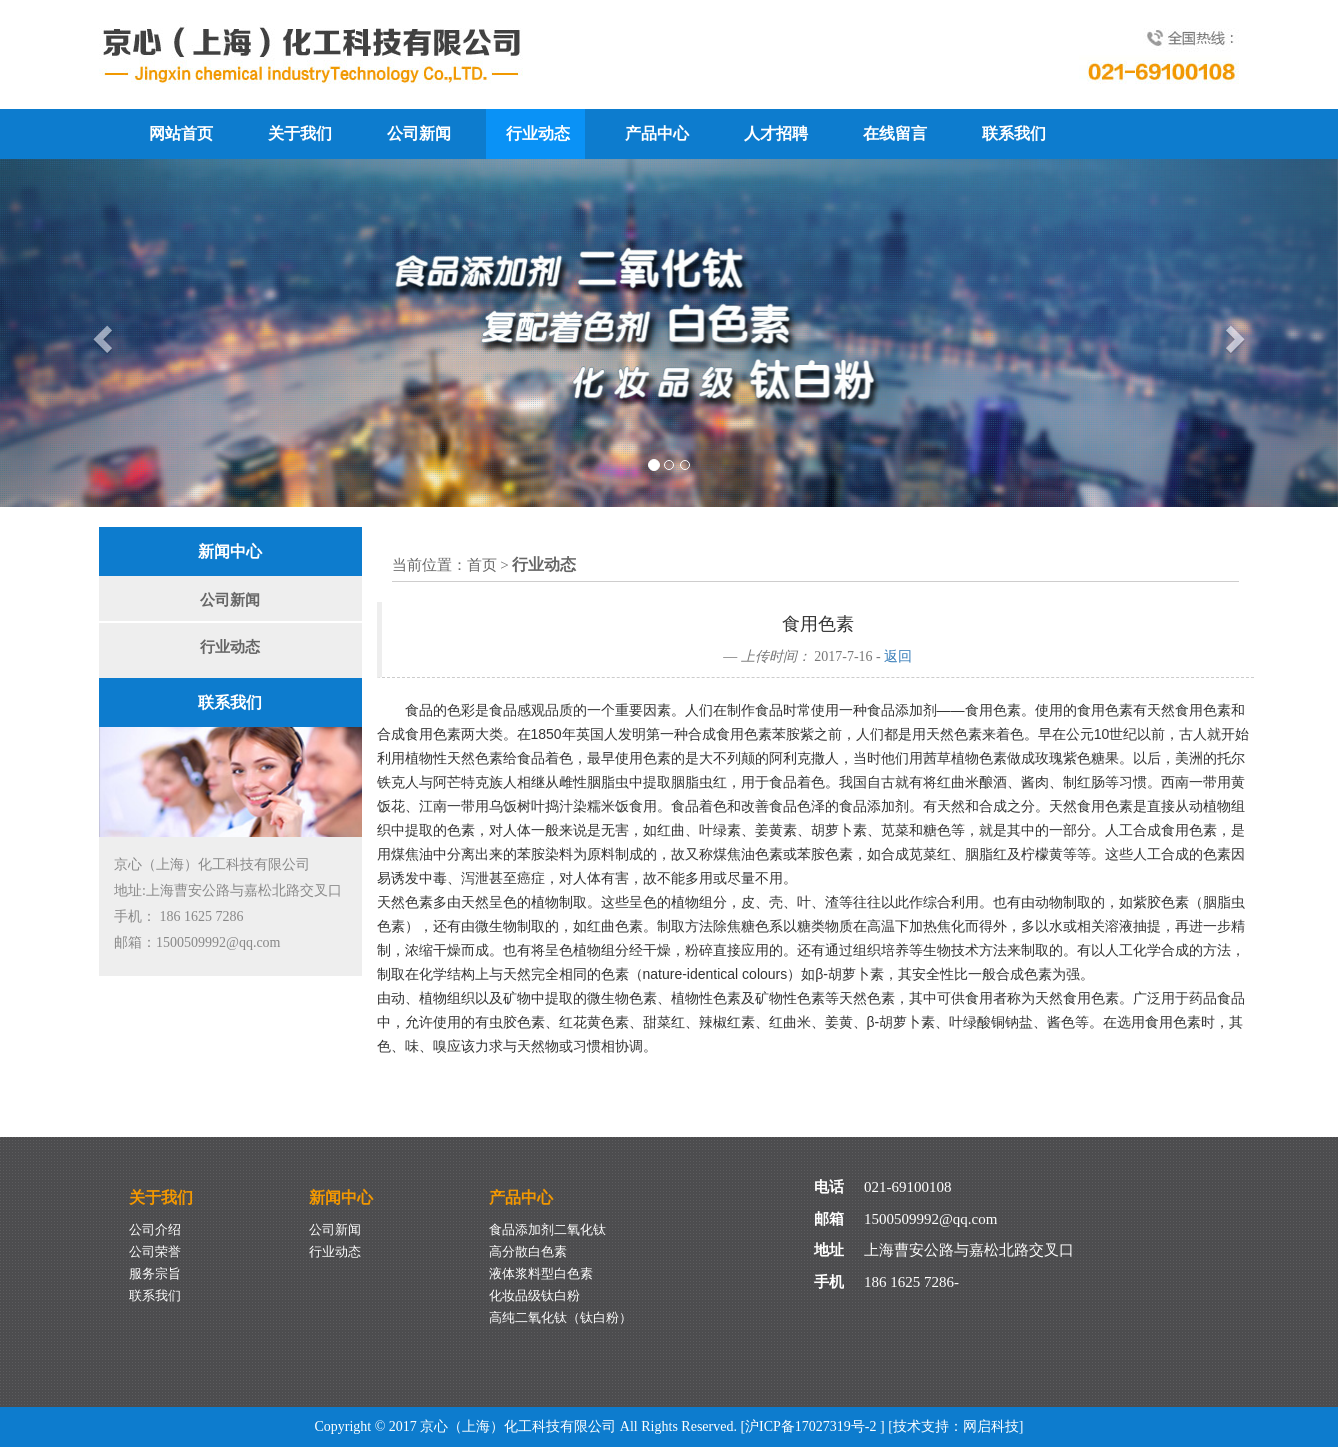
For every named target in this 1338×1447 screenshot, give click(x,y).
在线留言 (895, 133)
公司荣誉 (155, 1251)
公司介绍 (155, 1229)
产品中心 (657, 133)
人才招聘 (776, 133)
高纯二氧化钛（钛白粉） (560, 1317)
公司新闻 (419, 133)
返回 (898, 656)
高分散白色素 (528, 1251)
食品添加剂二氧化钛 (547, 1229)
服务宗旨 (155, 1273)
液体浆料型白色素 (541, 1273)
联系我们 (1014, 133)
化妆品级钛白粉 (534, 1295)
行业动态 (538, 133)
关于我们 (300, 133)
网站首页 (181, 133)
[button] (100, 333)
